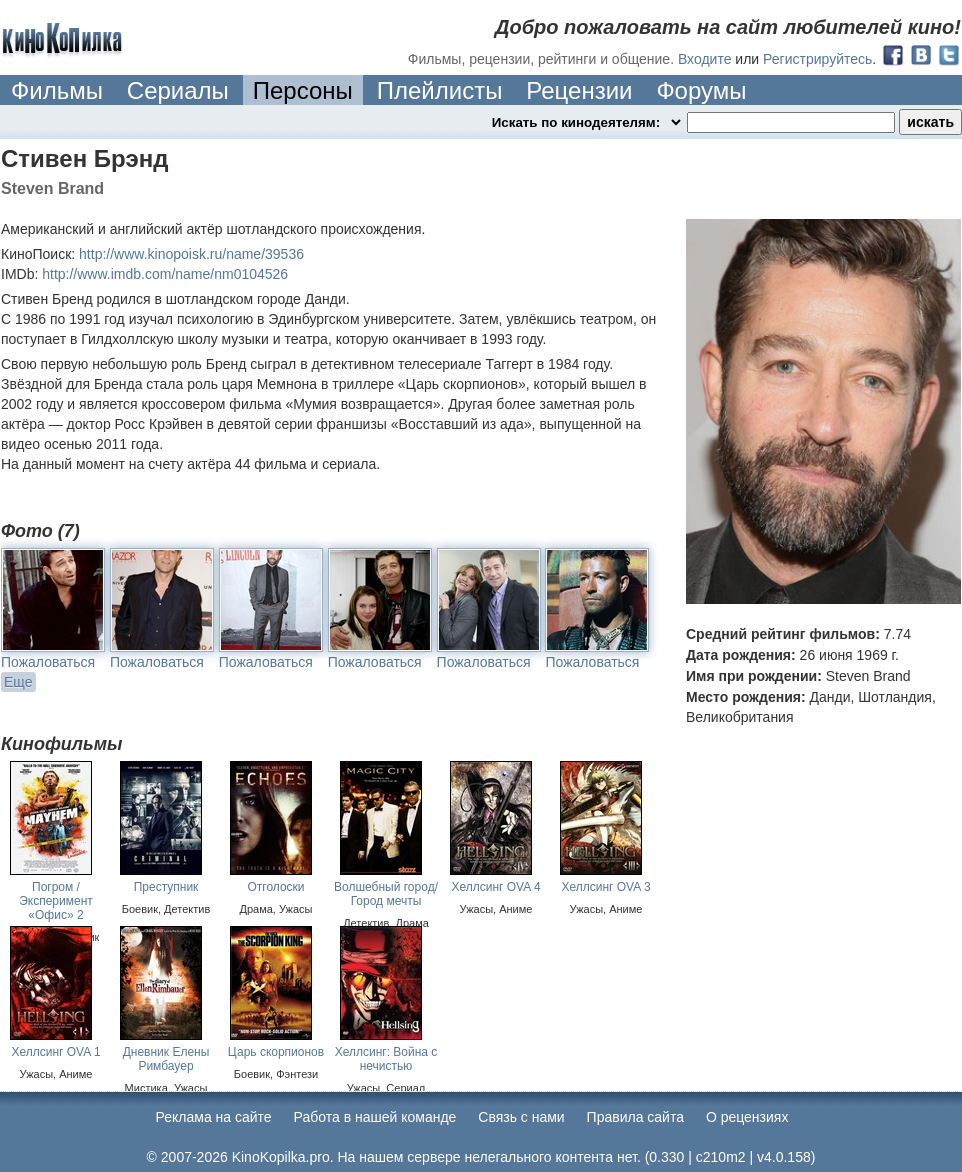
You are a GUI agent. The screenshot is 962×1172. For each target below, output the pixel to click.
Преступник (166, 887)
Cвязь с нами (521, 1117)
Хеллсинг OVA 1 (55, 1052)
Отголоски (275, 887)
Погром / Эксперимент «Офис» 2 (56, 901)
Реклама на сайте (214, 1117)
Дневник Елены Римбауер (166, 1059)
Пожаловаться (48, 662)
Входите (705, 59)
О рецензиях (747, 1117)
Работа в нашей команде (375, 1117)
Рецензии (579, 90)
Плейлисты (440, 90)
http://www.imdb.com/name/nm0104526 (165, 274)
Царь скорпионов (276, 1052)
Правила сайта (635, 1117)
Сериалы (178, 90)
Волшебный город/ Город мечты (386, 894)
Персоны (303, 90)
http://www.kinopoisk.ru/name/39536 (191, 254)
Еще (18, 682)
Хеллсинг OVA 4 (495, 887)
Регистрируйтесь (817, 59)
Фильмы (57, 90)
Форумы (701, 90)
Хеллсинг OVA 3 (605, 887)
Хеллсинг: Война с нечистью (386, 1059)
